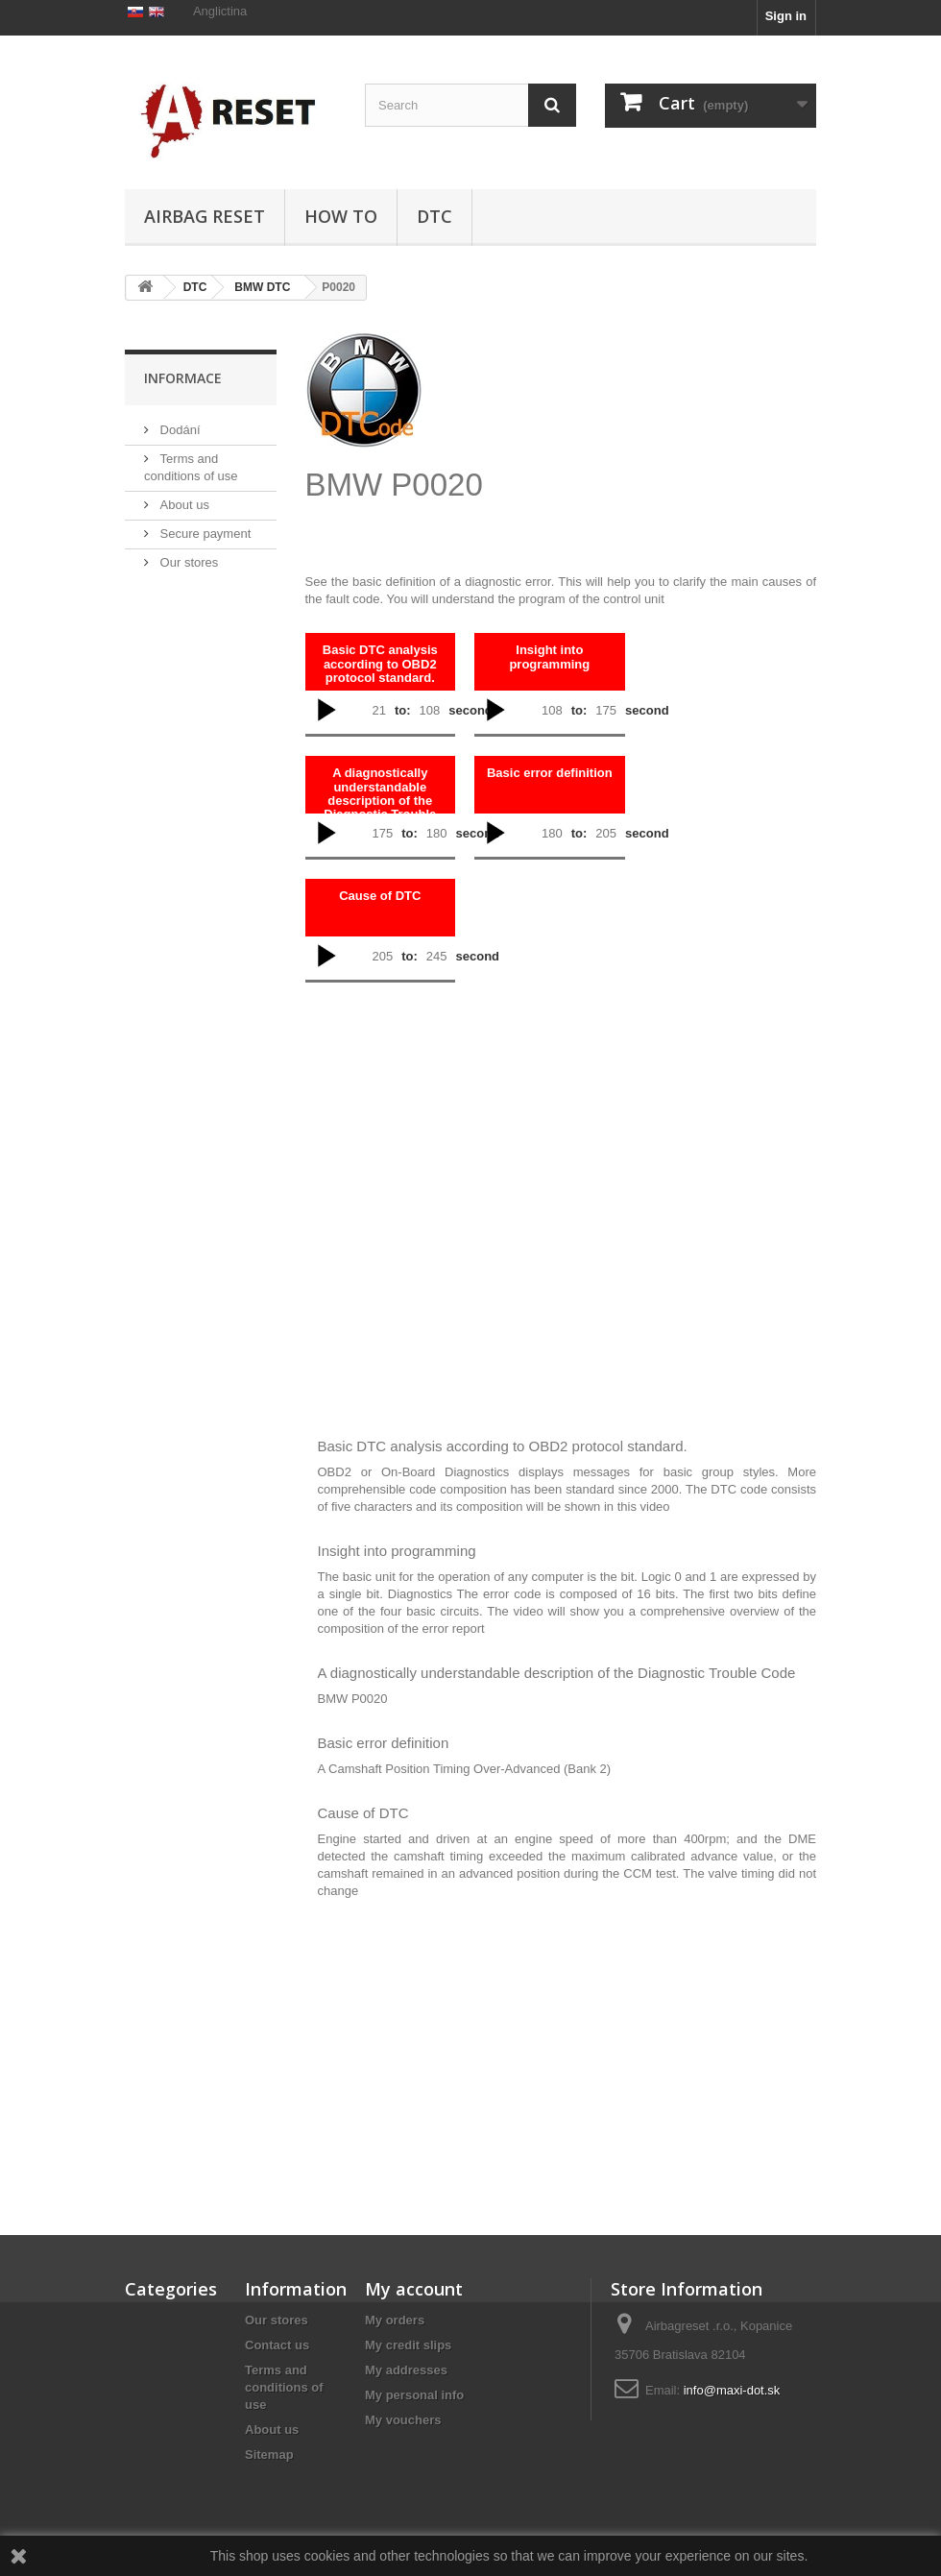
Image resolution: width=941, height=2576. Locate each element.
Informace (183, 468)
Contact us (277, 2345)
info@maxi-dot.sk (732, 2390)
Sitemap (269, 2454)
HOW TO (340, 216)
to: (403, 710)
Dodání (179, 520)
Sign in (786, 16)
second (470, 710)
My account (414, 2288)
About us (183, 595)
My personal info (414, 2395)
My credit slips (408, 2345)
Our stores (187, 652)
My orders (394, 2320)
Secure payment (204, 624)
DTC (434, 216)
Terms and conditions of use (284, 2387)
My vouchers (403, 2420)
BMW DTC (262, 287)
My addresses (406, 2370)
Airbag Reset (204, 216)
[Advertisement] (662, 429)
